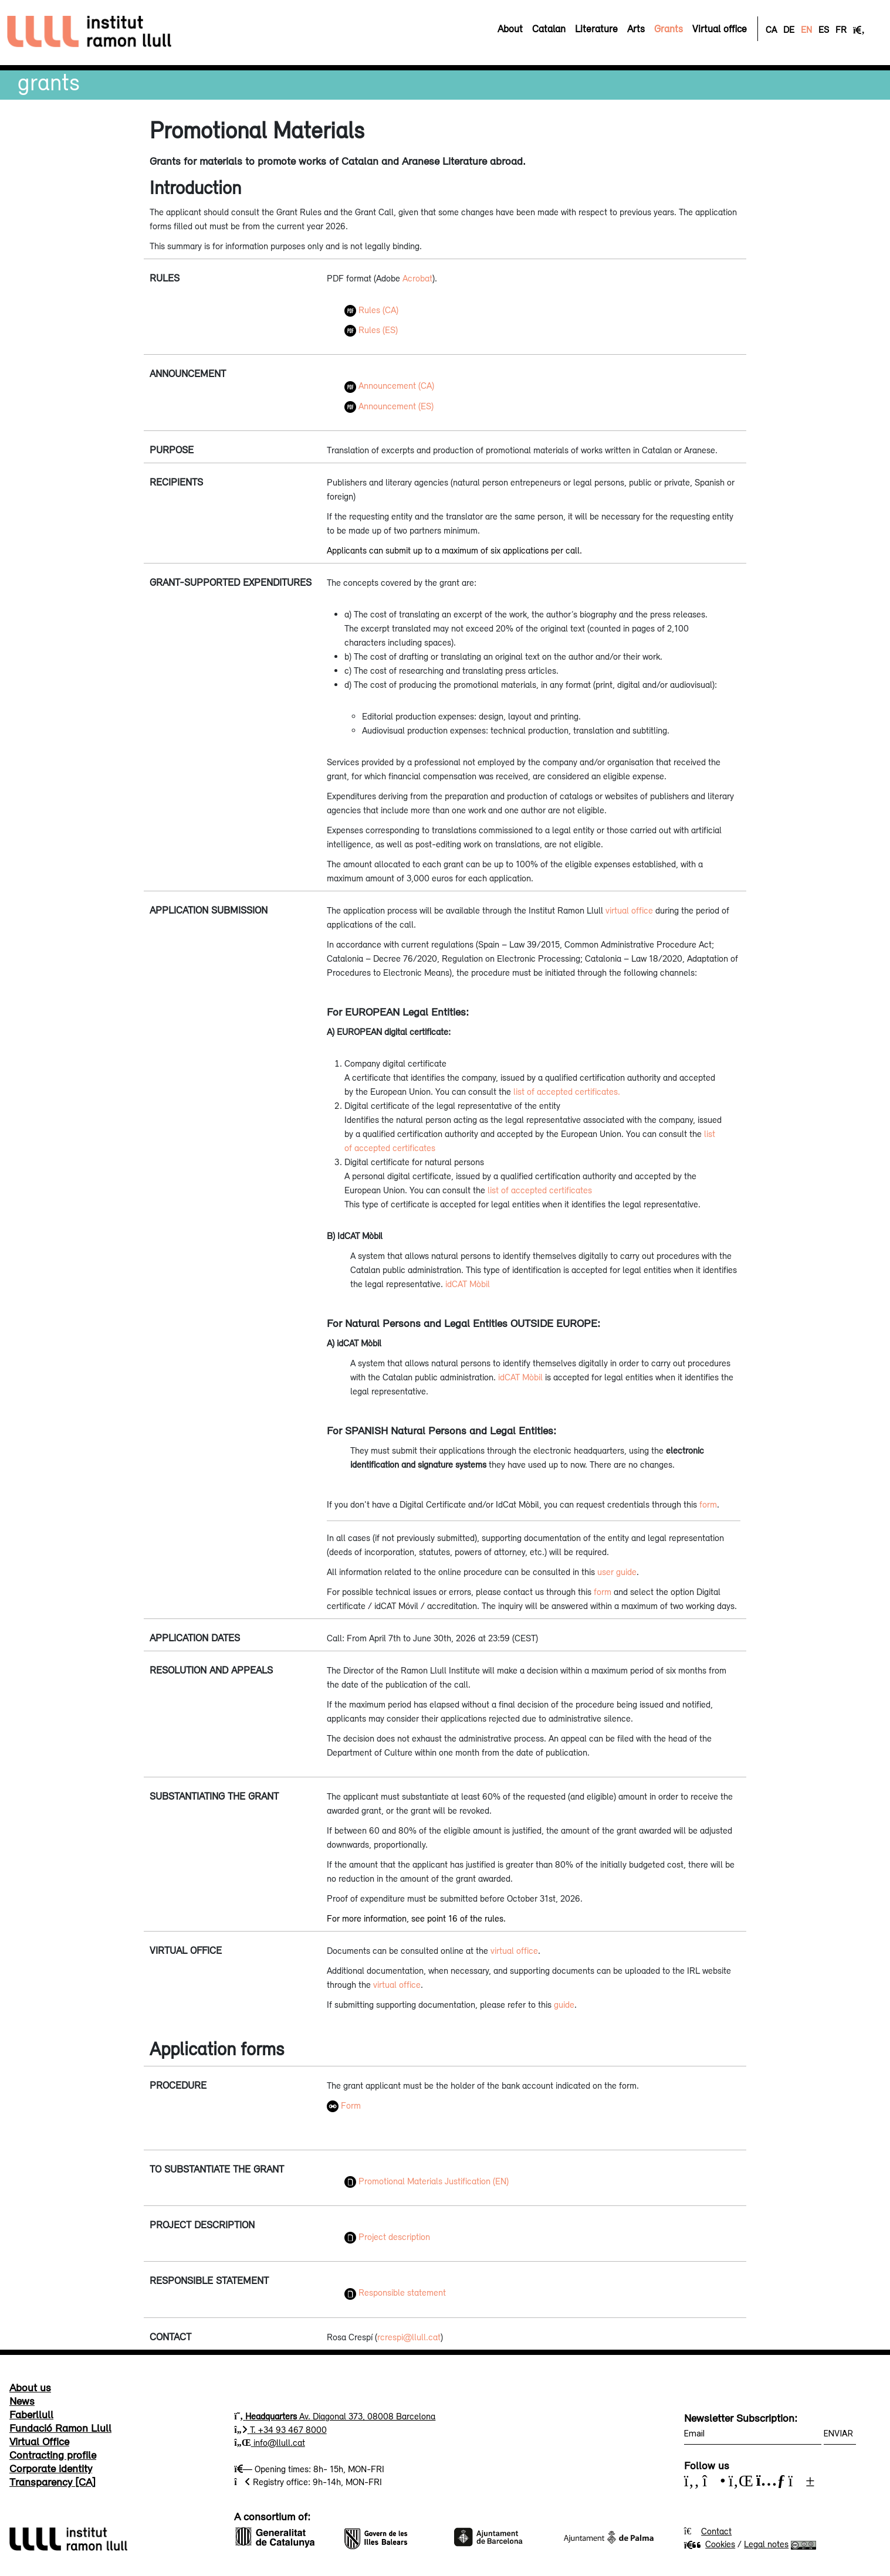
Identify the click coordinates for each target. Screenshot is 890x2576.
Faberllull (31, 2414)
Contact (716, 2531)
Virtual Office (39, 2441)
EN (806, 29)
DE (788, 29)
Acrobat (417, 278)
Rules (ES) (371, 329)
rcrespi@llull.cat (409, 2336)
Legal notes (766, 2543)
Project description (387, 2236)
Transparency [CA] (52, 2481)
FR (841, 29)
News (22, 2400)
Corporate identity (50, 2468)
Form (351, 2105)
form (708, 1504)
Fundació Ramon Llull (60, 2427)
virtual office (629, 910)
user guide (617, 1571)
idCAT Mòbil (467, 1283)
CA (771, 29)
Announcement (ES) (389, 406)
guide (564, 2004)
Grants (49, 82)
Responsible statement (395, 2292)
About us (30, 2387)
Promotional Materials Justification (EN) (426, 2180)
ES (823, 29)
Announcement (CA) (389, 385)
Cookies (709, 2543)
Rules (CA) (371, 309)
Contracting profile (52, 2454)
